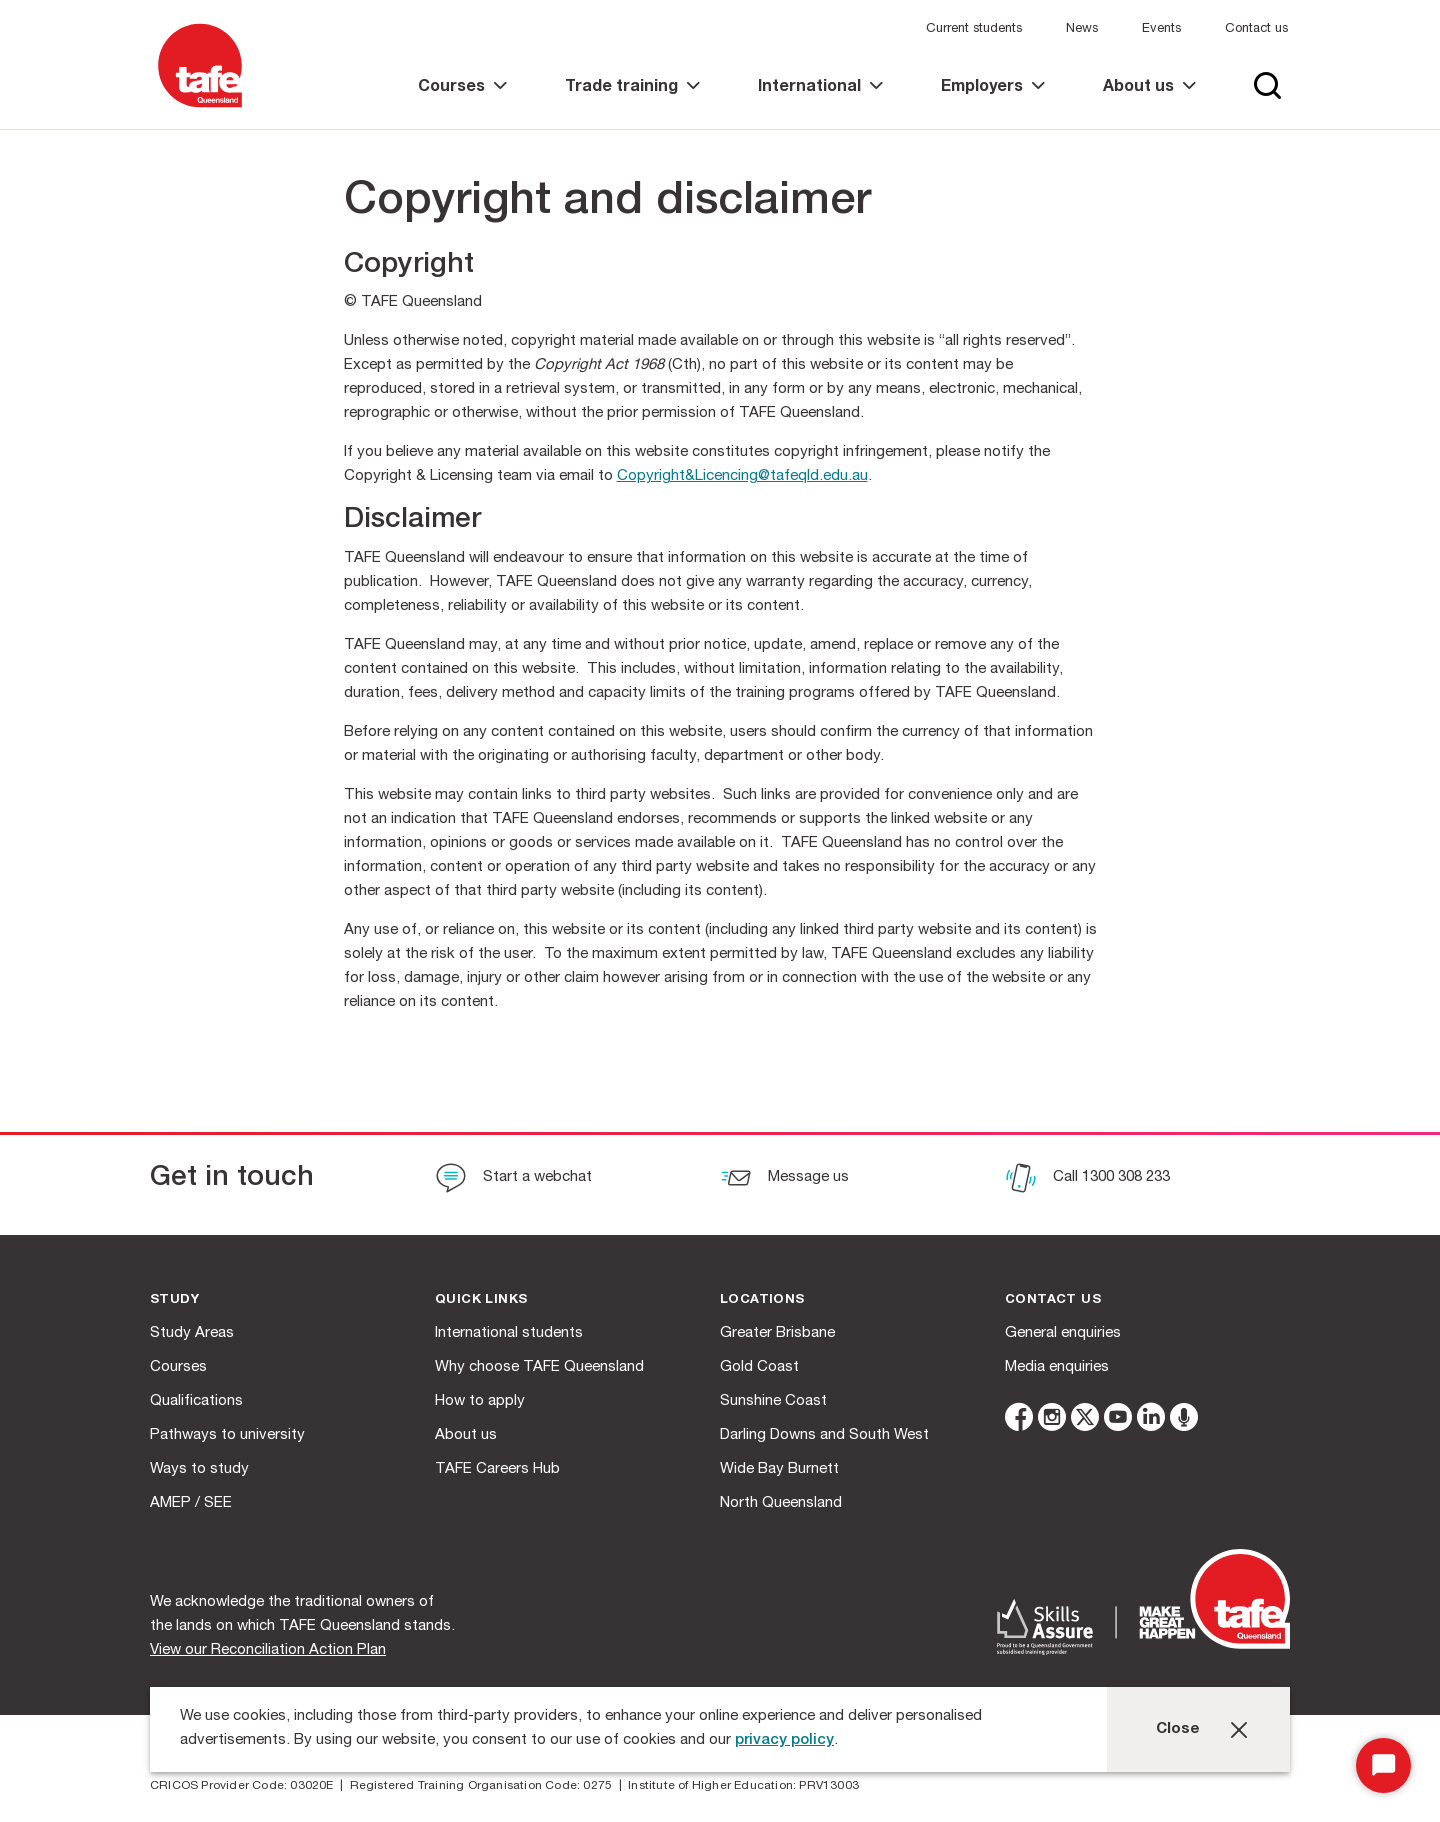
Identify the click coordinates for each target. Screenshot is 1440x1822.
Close (1178, 1729)
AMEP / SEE (191, 1503)
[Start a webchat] (513, 1180)
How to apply (480, 1401)
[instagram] (1052, 1420)
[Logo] (200, 108)
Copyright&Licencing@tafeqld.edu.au (742, 476)
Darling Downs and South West (824, 1435)
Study (174, 1300)
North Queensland (781, 1503)
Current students (974, 29)
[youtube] (1118, 1420)
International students (509, 1333)
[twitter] (1085, 1420)
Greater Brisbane (777, 1333)
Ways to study (199, 1469)
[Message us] (784, 1180)
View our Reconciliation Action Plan (268, 1650)
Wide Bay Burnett (779, 1469)
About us (466, 1435)
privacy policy (784, 1740)
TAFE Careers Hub (497, 1469)
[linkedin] (1151, 1420)
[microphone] (1184, 1420)
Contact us (1256, 29)
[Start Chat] (1383, 1765)
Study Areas (192, 1333)
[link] (462, 104)
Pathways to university (227, 1435)
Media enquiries (1057, 1367)
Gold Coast (759, 1367)
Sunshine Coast (773, 1401)
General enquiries (1063, 1333)
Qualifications (196, 1401)
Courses (178, 1367)
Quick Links (481, 1300)
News (1082, 29)
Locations (762, 1300)
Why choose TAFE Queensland (539, 1367)
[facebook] (1019, 1420)
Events (1161, 29)
